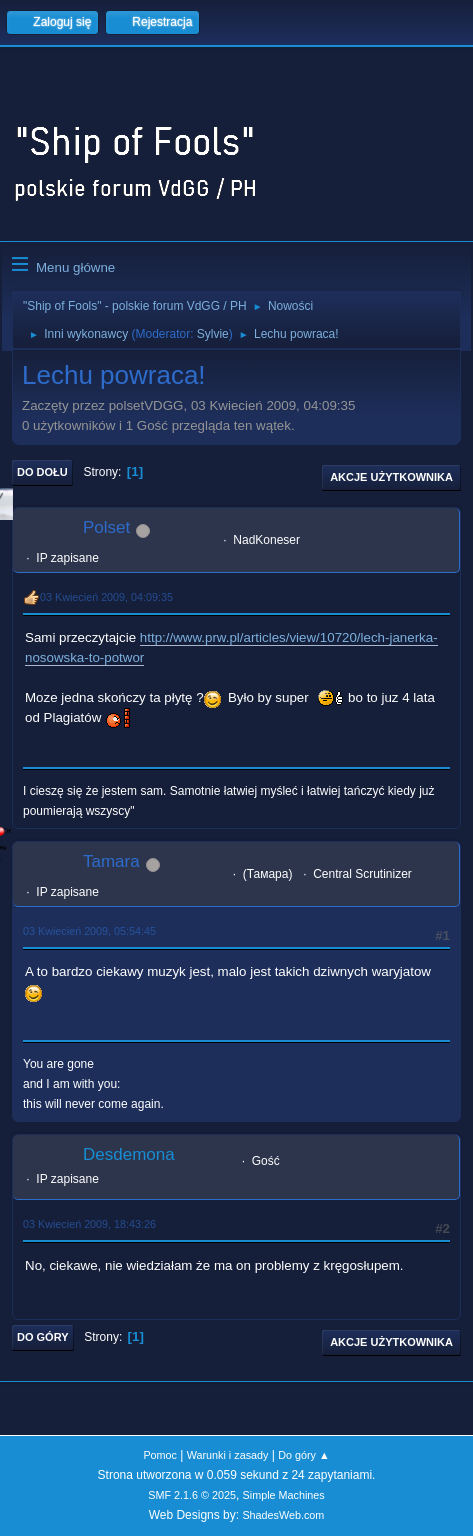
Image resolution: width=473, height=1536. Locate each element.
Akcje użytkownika (391, 477)
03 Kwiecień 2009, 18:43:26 (89, 1224)
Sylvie (213, 334)
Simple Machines (284, 1495)
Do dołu (42, 472)
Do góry (43, 1337)
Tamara (111, 861)
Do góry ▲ (303, 1455)
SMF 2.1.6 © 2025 (192, 1495)
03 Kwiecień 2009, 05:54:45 (89, 931)
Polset (106, 527)
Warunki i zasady (228, 1455)
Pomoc (160, 1455)
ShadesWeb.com (283, 1515)
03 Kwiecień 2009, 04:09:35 (106, 597)
